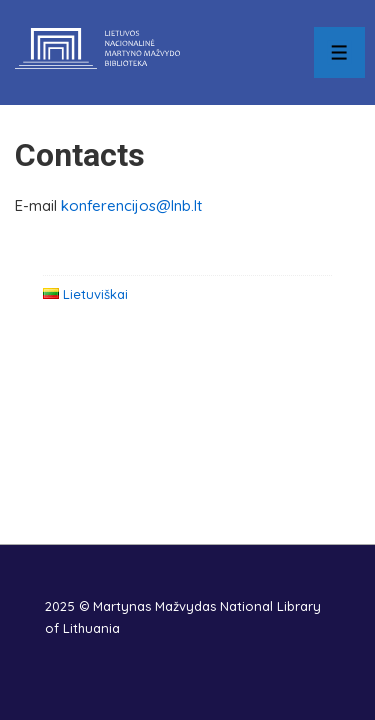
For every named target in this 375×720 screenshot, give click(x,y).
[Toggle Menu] (339, 52)
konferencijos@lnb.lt (131, 205)
